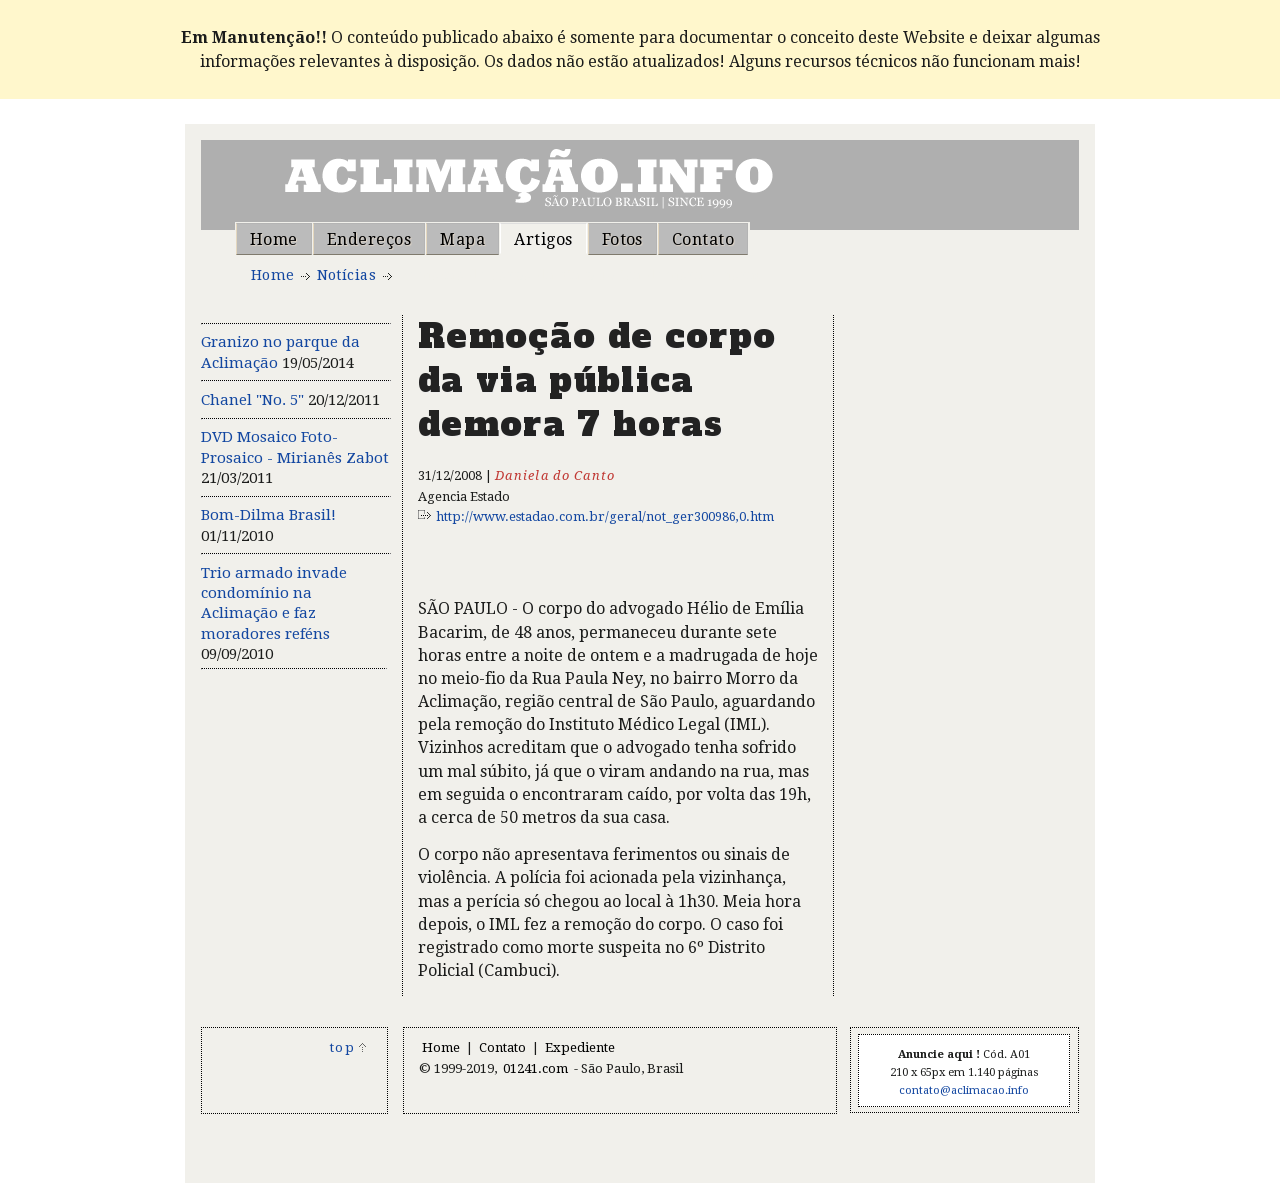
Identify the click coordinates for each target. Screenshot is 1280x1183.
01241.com (535, 1068)
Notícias (346, 275)
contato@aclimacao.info (964, 1090)
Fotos (622, 239)
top (349, 1047)
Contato (703, 239)
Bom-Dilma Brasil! (268, 515)
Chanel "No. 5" (252, 400)
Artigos (543, 239)
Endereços (369, 239)
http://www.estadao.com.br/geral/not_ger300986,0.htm (605, 516)
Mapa (462, 239)
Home (274, 239)
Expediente (580, 1047)
